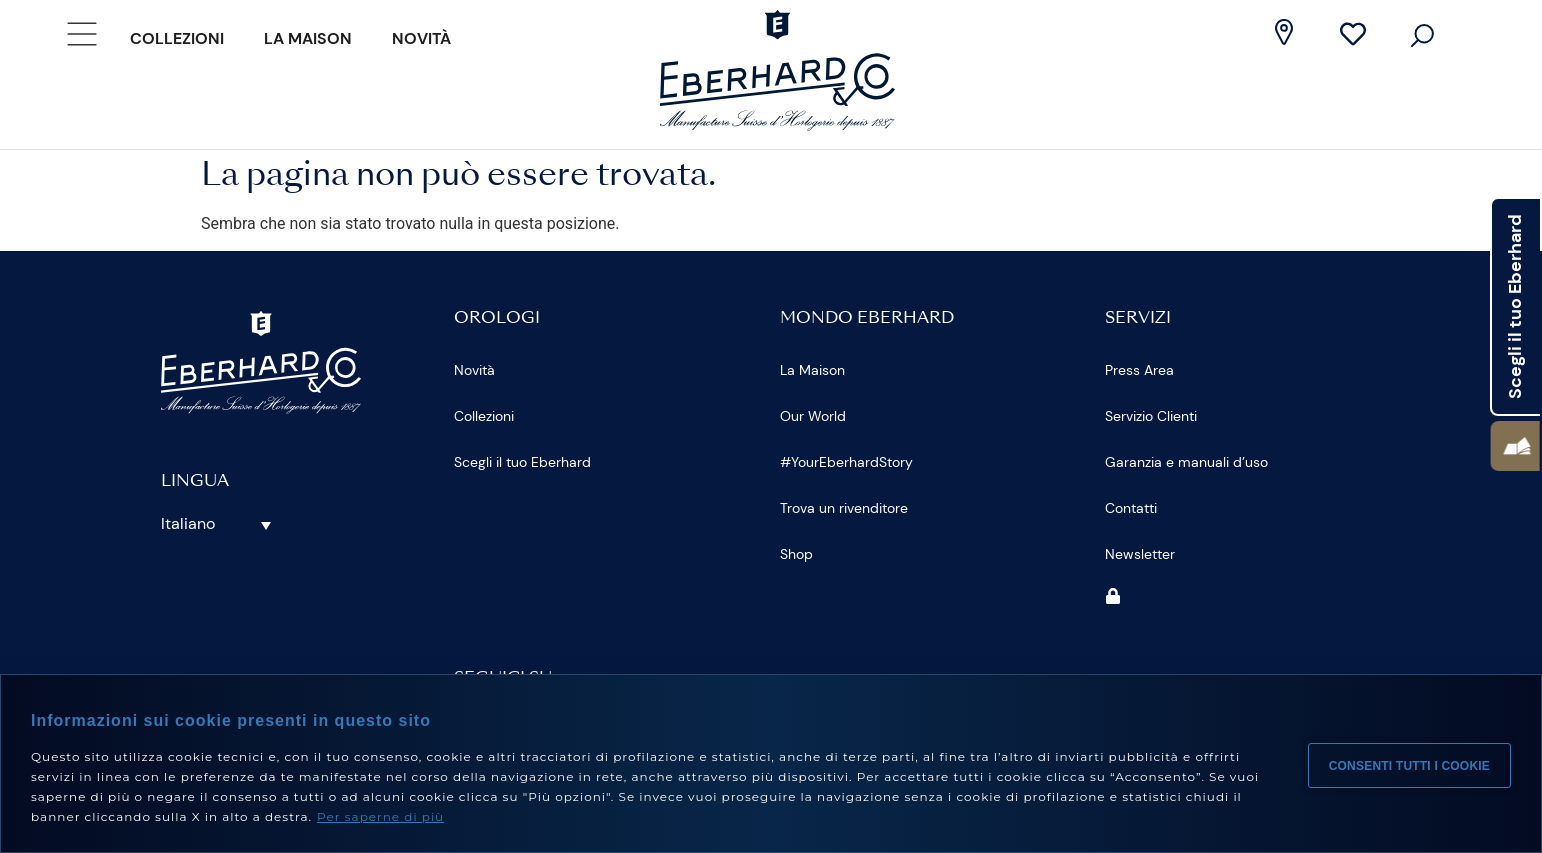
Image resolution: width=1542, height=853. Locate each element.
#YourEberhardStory (846, 462)
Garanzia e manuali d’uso (1186, 462)
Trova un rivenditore (844, 508)
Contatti (1131, 508)
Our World (813, 416)
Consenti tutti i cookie (1409, 764)
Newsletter (1140, 554)
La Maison (308, 38)
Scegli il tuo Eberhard (522, 462)
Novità (421, 38)
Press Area (1139, 370)
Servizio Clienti (1151, 416)
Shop (796, 554)
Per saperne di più (380, 816)
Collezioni (177, 38)
